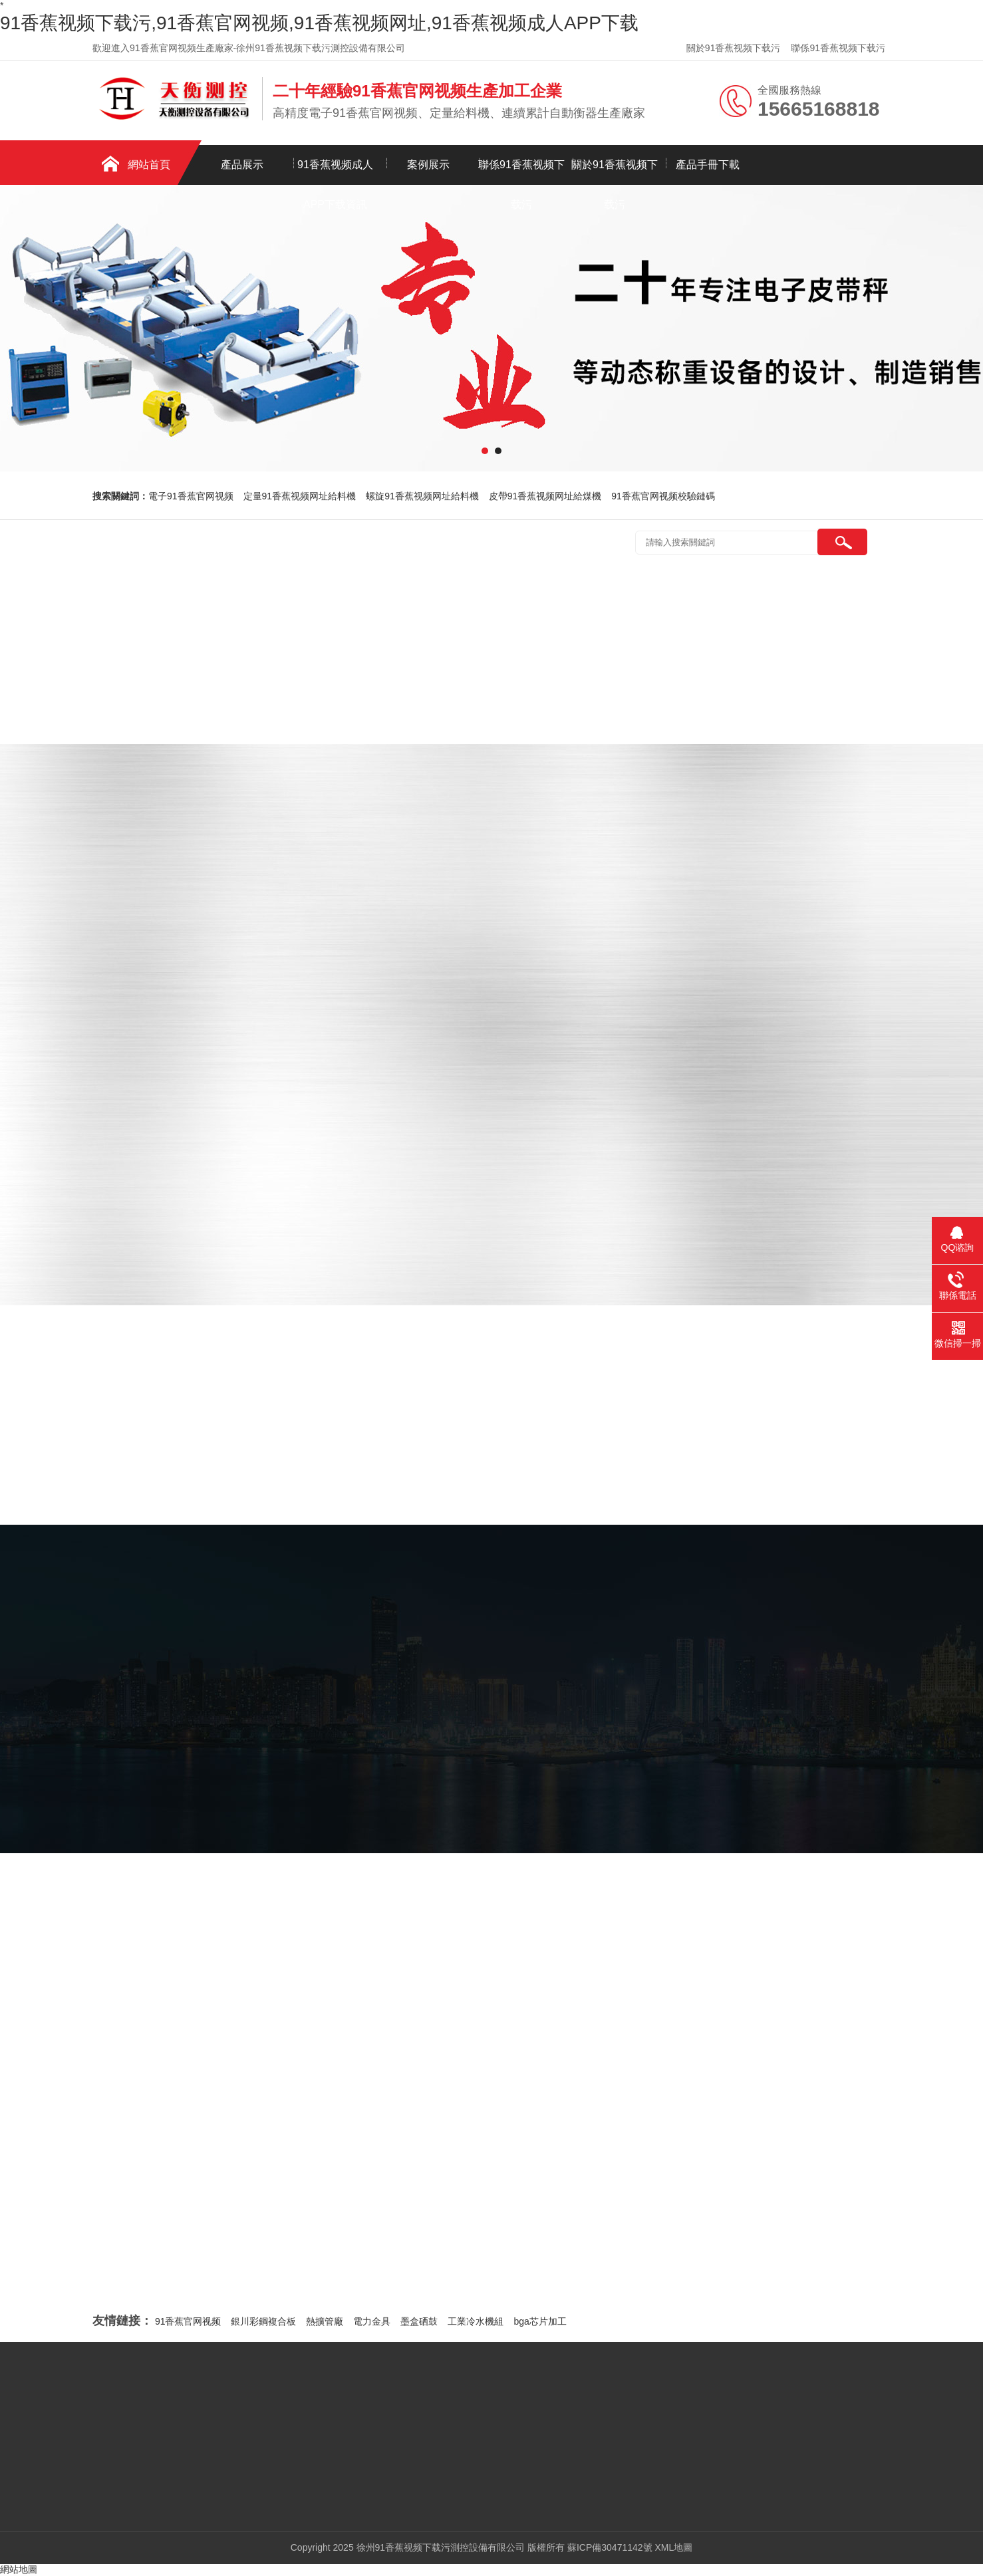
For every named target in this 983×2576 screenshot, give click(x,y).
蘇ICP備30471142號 (609, 2547)
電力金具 (371, 2321)
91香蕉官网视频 (188, 2321)
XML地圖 (673, 2547)
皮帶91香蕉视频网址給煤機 (545, 496)
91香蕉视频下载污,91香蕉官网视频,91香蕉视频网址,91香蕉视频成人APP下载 (319, 23)
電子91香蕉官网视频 (190, 496)
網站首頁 (149, 164)
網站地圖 (18, 2569)
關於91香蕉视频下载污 (733, 48)
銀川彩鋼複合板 (263, 2321)
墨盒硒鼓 (419, 2321)
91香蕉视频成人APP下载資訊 (335, 172)
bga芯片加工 (539, 2321)
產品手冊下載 (708, 164)
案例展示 (428, 164)
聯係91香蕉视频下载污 (838, 48)
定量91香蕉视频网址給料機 (299, 496)
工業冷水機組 (475, 2321)
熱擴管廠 (324, 2321)
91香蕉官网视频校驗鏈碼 (663, 496)
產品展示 (242, 164)
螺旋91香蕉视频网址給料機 (422, 496)
